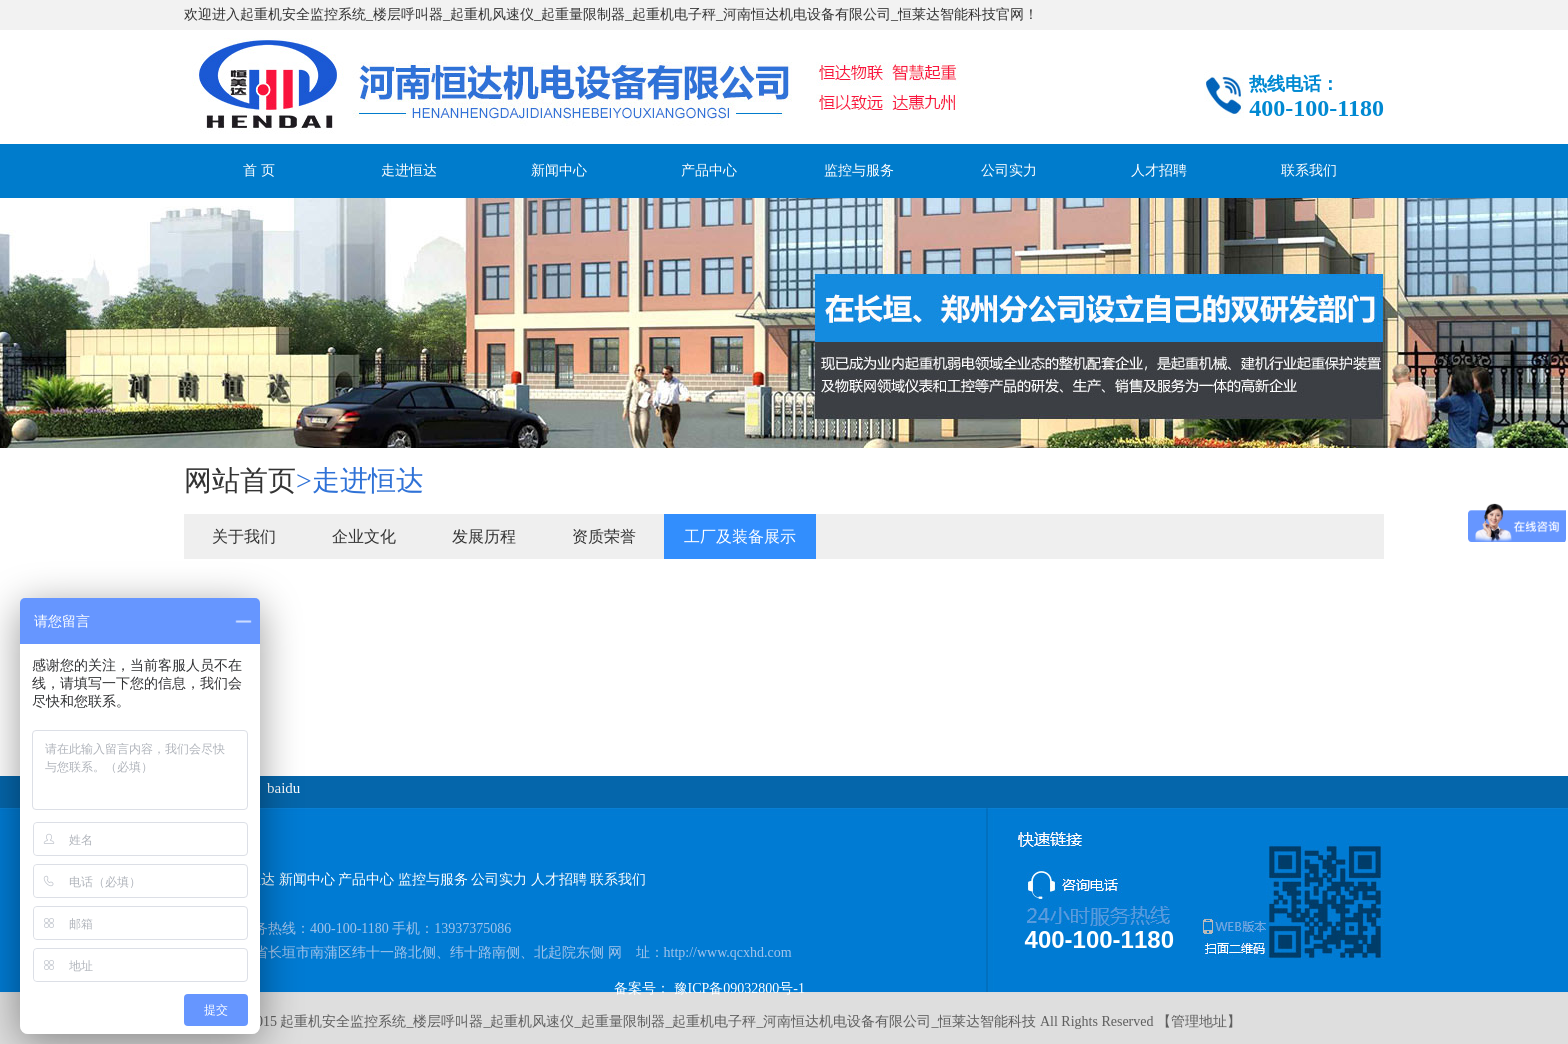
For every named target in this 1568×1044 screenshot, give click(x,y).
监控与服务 (859, 170)
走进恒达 (409, 170)
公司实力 (1009, 170)
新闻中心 (559, 170)
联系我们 (1309, 170)
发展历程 (484, 536)
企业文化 (364, 536)
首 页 (259, 170)
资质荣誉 (604, 536)
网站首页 (240, 480)
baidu (283, 788)
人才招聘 (1159, 170)
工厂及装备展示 (740, 536)
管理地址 (1199, 1021)
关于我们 (244, 536)
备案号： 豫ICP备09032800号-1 (709, 988)
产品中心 (709, 170)
